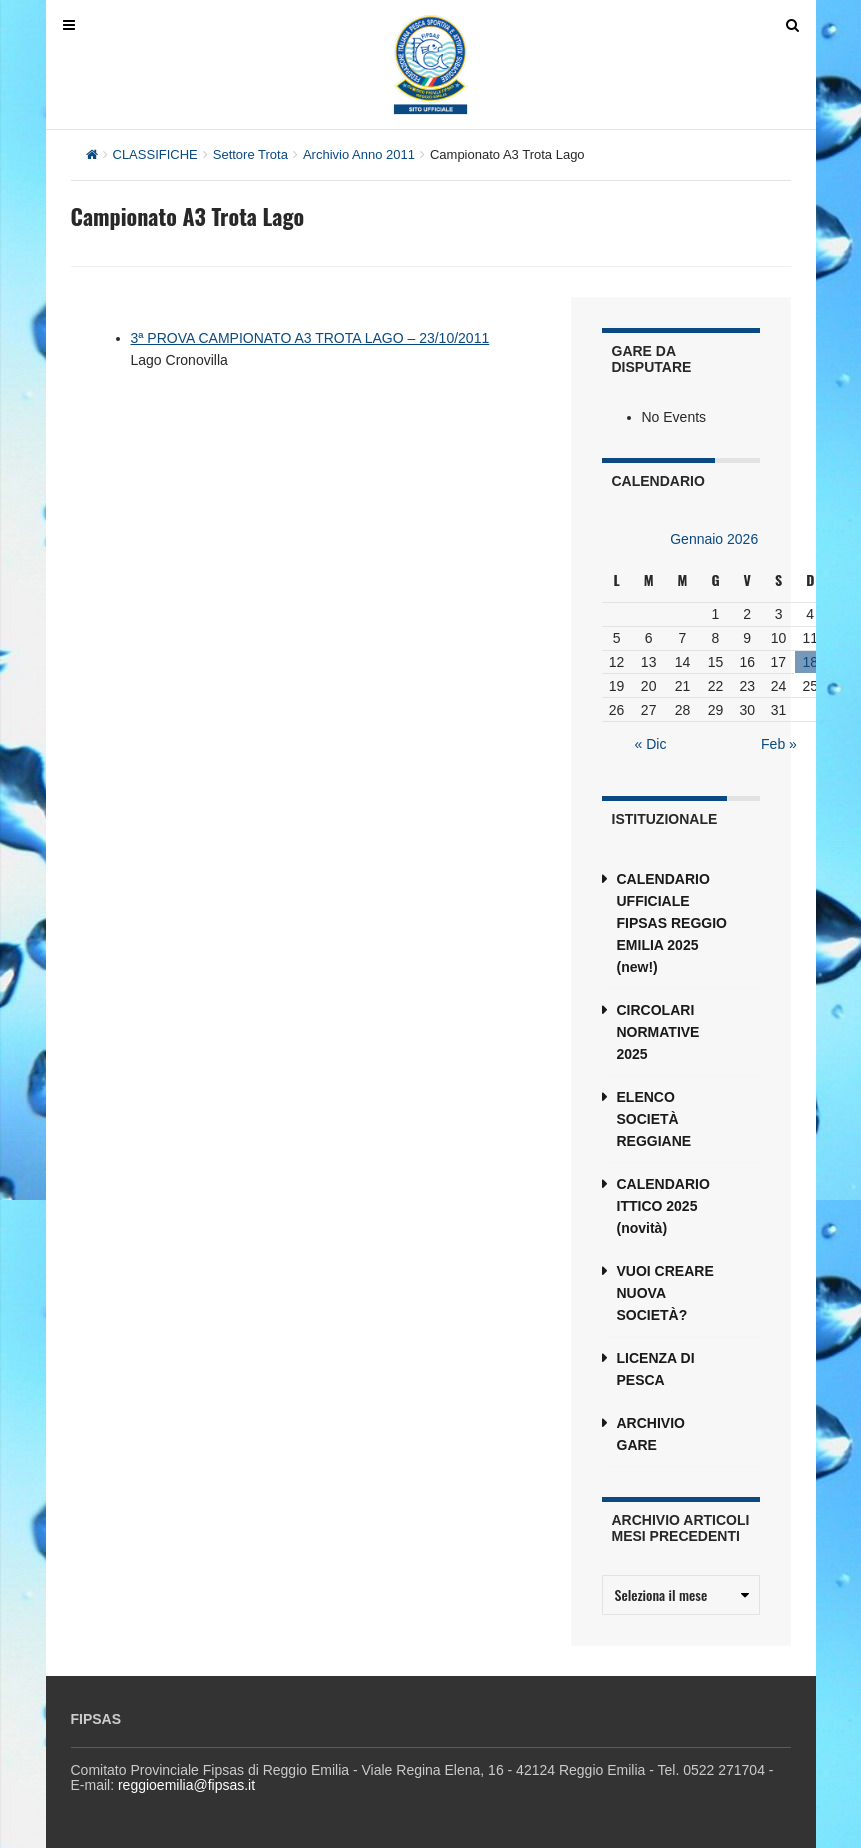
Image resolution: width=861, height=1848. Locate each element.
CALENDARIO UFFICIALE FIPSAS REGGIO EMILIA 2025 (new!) (672, 923)
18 (810, 662)
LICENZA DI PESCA (656, 1369)
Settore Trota (250, 154)
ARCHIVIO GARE (651, 1434)
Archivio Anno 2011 (359, 154)
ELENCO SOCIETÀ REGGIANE (654, 1119)
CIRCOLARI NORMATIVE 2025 (658, 1032)
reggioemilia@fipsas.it (186, 1785)
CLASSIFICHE (155, 154)
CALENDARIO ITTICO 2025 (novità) (663, 1206)
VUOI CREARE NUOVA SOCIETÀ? (665, 1293)
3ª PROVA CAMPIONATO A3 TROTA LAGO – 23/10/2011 (310, 338)
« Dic (651, 744)
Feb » (779, 744)
